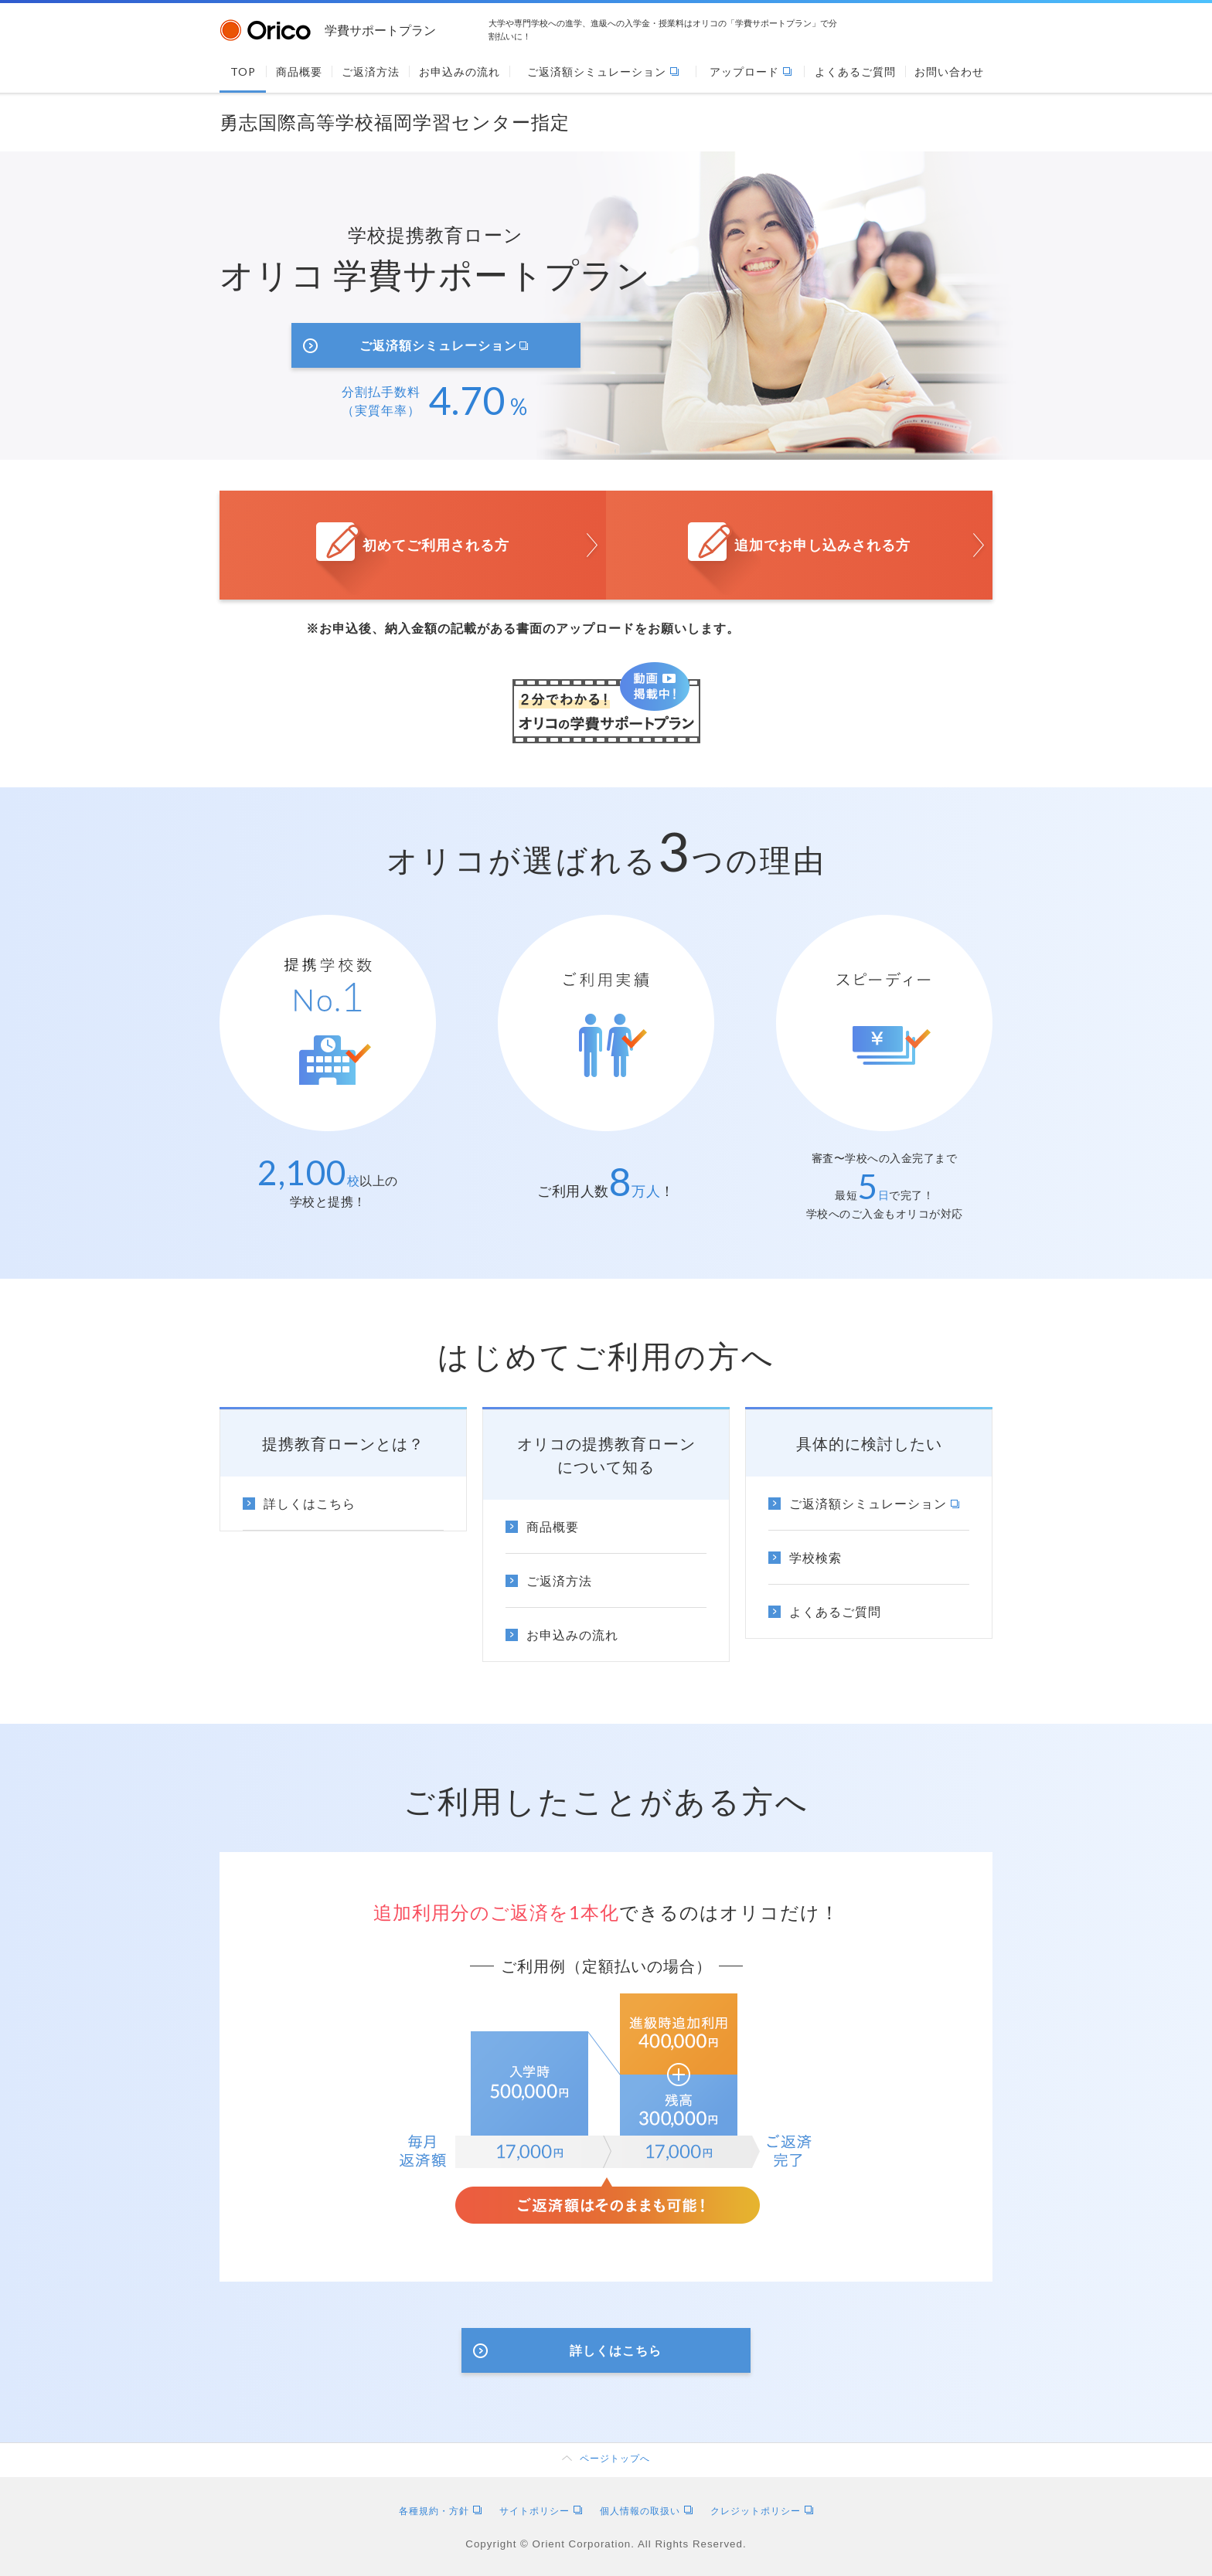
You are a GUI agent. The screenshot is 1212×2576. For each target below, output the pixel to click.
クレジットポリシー (761, 2511)
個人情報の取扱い (646, 2511)
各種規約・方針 (440, 2511)
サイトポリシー (540, 2511)
